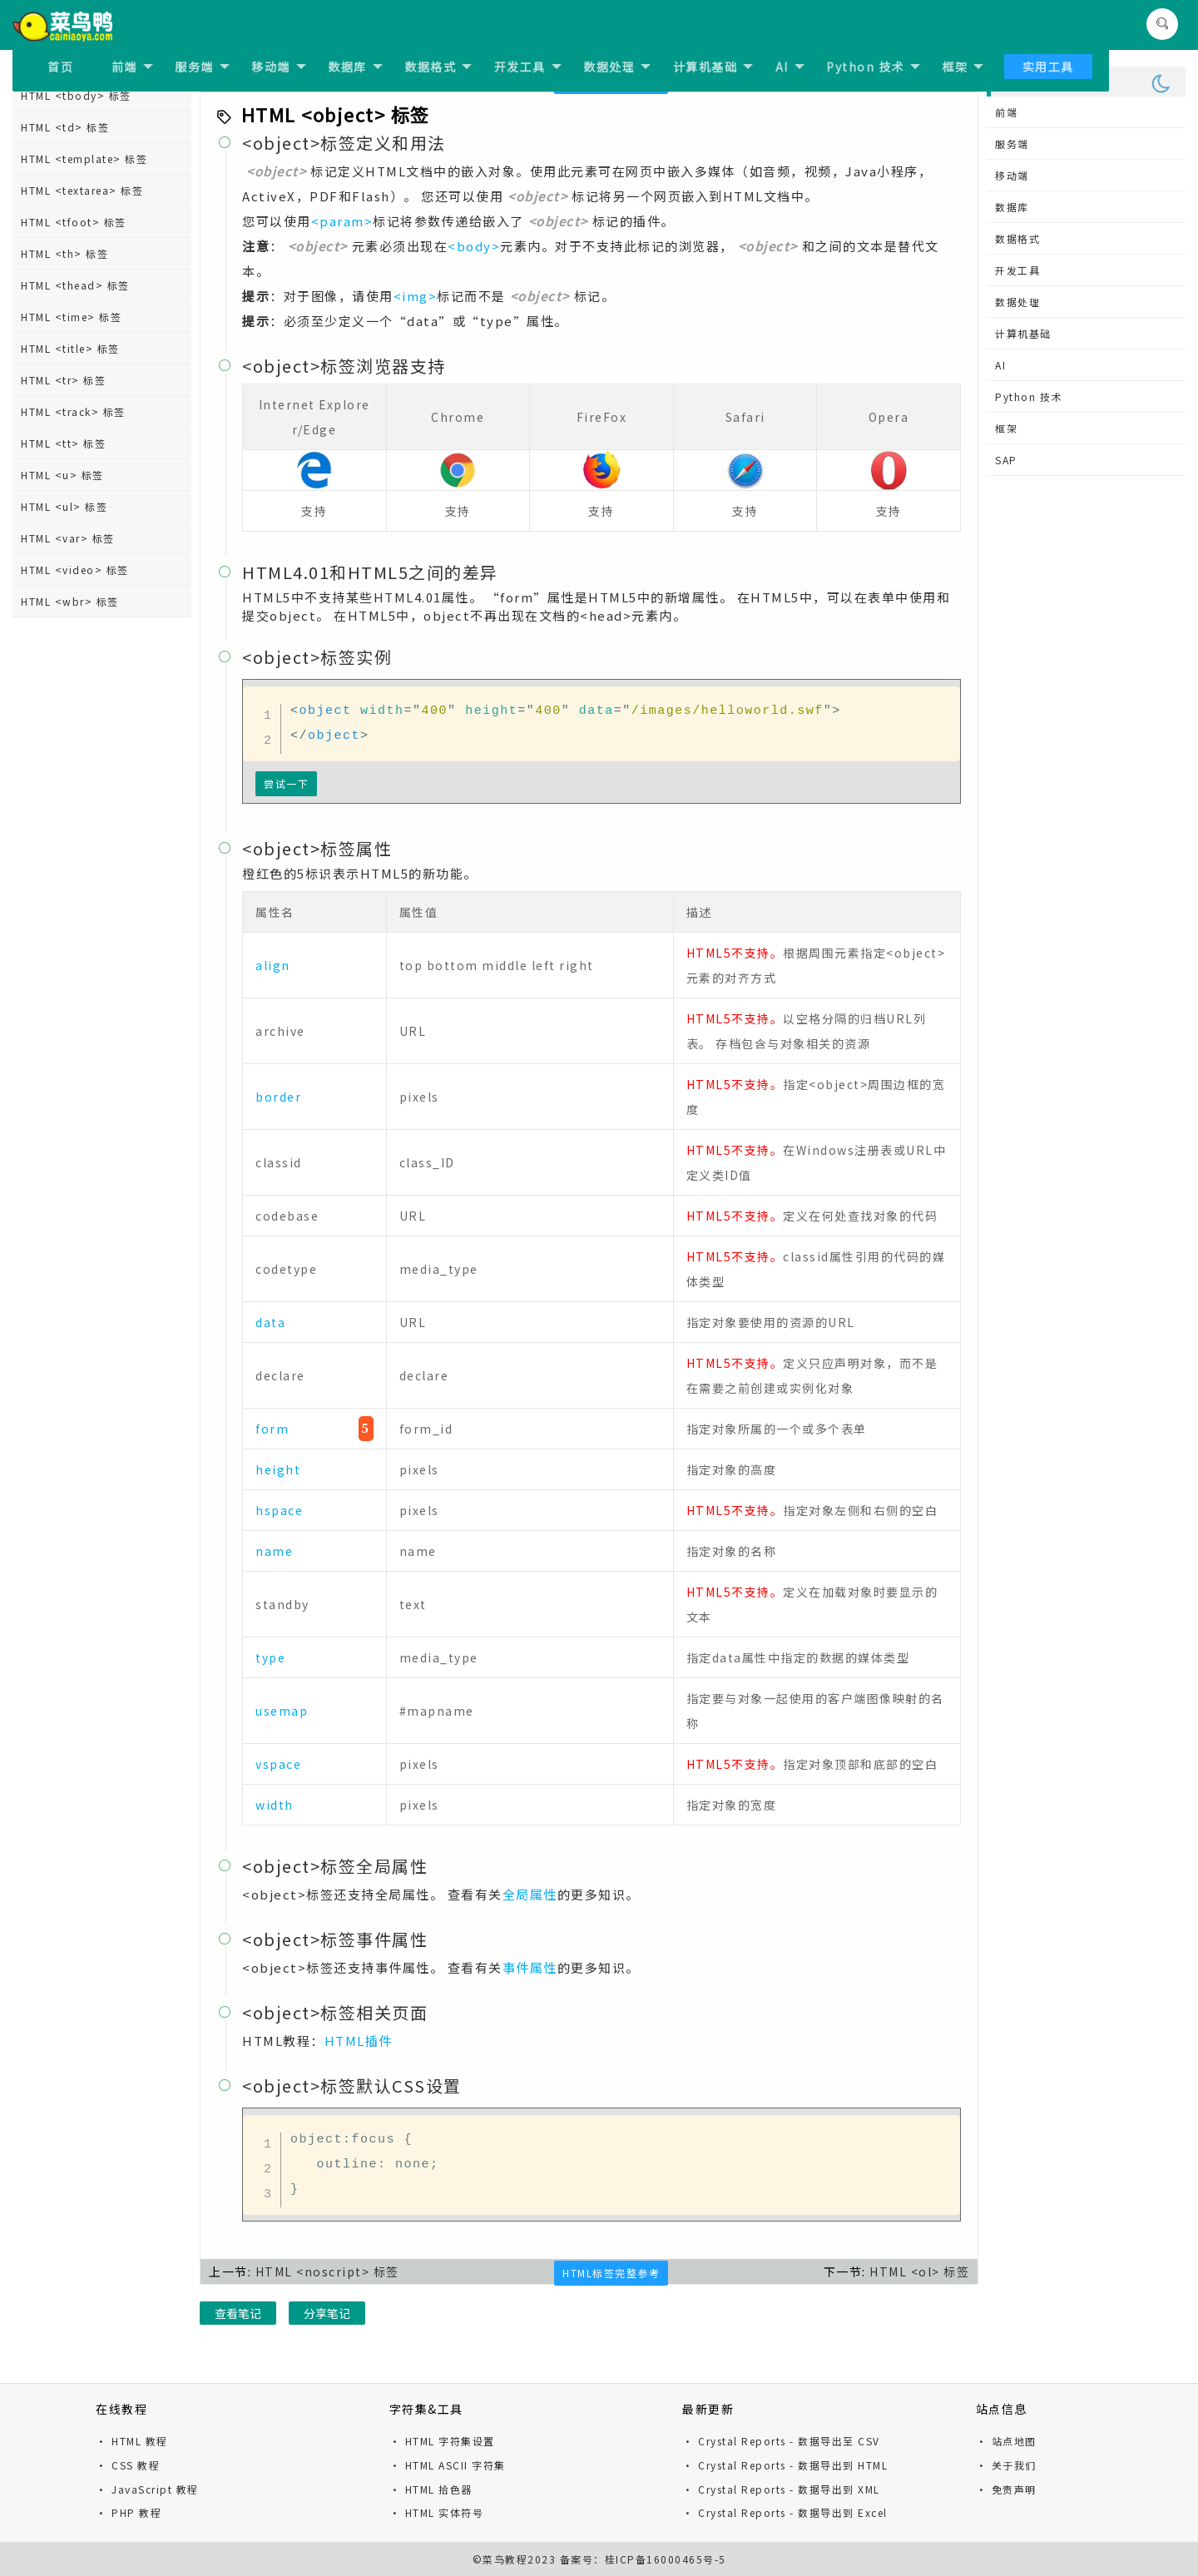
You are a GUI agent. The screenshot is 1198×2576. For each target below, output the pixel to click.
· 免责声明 (1006, 2489)
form (272, 1428)
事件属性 (529, 1967)
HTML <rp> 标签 (65, 596)
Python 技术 (873, 66)
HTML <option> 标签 (78, 343)
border (278, 1096)
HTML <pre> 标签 (68, 501)
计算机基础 (713, 66)
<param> (342, 221)
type (270, 1657)
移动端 (278, 66)
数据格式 (438, 66)
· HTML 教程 (132, 2441)
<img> (416, 296)
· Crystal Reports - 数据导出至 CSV (781, 2441)
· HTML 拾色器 (431, 2489)
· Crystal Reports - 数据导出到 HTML (785, 2465)
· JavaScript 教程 (147, 2489)
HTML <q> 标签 (63, 564)
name (274, 1551)
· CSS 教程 (128, 2465)
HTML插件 (358, 2040)
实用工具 (1048, 66)
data (270, 1322)
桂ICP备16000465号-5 (665, 2559)
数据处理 (617, 66)
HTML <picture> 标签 (79, 470)
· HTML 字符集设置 (442, 2441)
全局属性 (529, 1894)
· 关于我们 (1006, 2465)
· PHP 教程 (128, 2512)
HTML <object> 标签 (77, 248)
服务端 (202, 66)
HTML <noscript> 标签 (82, 217)
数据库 (355, 66)
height (277, 1469)
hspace (279, 1510)
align (272, 965)
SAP (1006, 460)
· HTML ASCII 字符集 (447, 2465)
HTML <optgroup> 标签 (86, 312)
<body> (474, 246)
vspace (278, 1764)
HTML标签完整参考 (611, 2273)
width (274, 1804)
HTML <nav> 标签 (69, 153)
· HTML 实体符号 (436, 2512)
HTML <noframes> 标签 (85, 185)
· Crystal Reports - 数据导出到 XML (781, 2489)
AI (789, 66)
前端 (132, 66)
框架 (962, 66)
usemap (281, 1710)
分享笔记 (327, 2313)
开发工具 (528, 66)
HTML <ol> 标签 (64, 280)
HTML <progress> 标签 (83, 533)
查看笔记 (238, 2313)
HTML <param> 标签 (77, 438)
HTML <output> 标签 (78, 375)
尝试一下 (286, 783)
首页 (60, 66)
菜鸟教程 (505, 2559)
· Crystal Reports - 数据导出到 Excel (785, 2512)
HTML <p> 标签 (63, 406)
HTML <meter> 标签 (75, 122)
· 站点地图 (1006, 2441)
